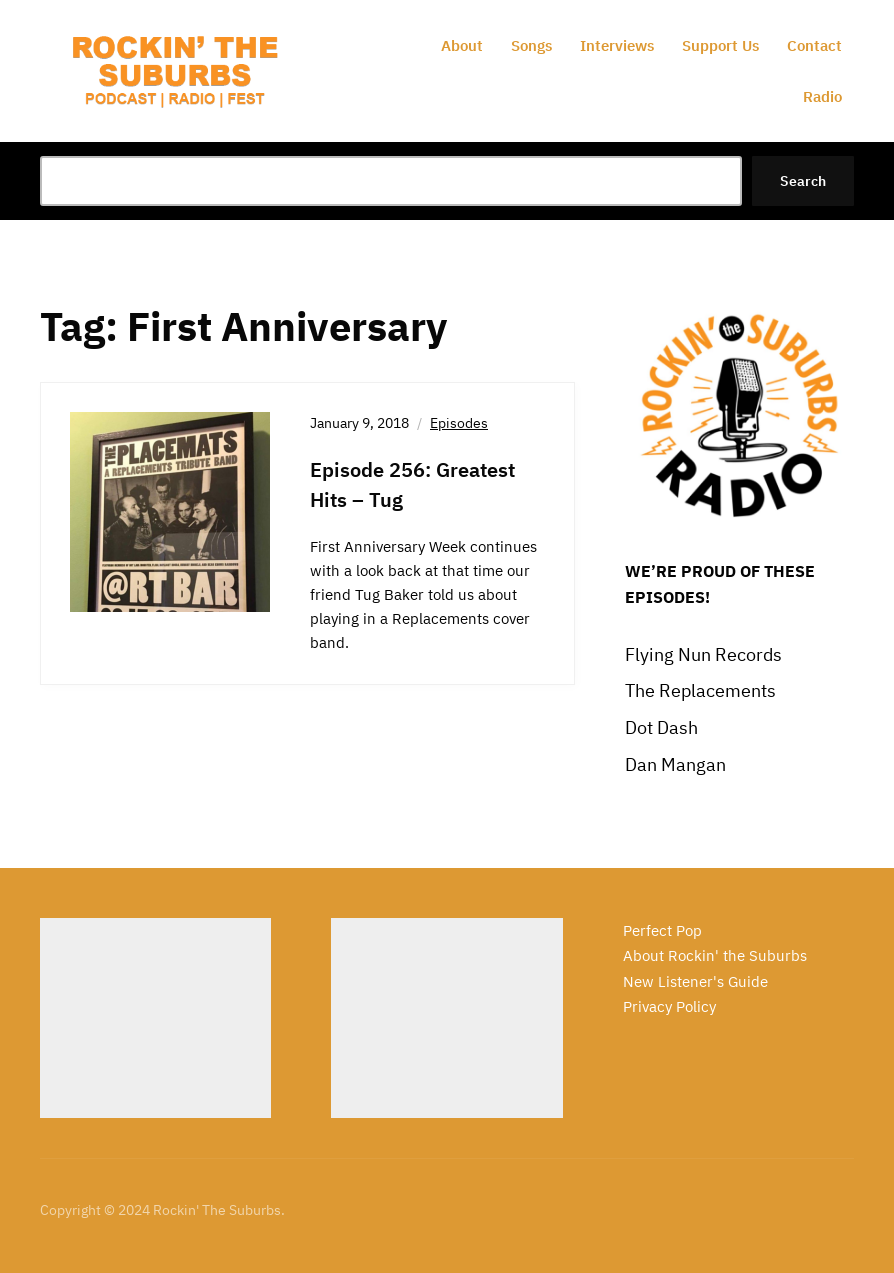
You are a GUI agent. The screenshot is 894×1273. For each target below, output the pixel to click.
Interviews (617, 45)
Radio (822, 96)
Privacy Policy (669, 1006)
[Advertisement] (155, 1018)
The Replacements (700, 690)
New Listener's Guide (695, 981)
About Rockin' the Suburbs (715, 955)
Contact (814, 45)
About (462, 45)
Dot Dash (661, 727)
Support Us (720, 45)
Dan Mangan (675, 764)
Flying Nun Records (703, 654)
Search (803, 181)
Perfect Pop (662, 930)
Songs (531, 45)
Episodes (459, 423)
